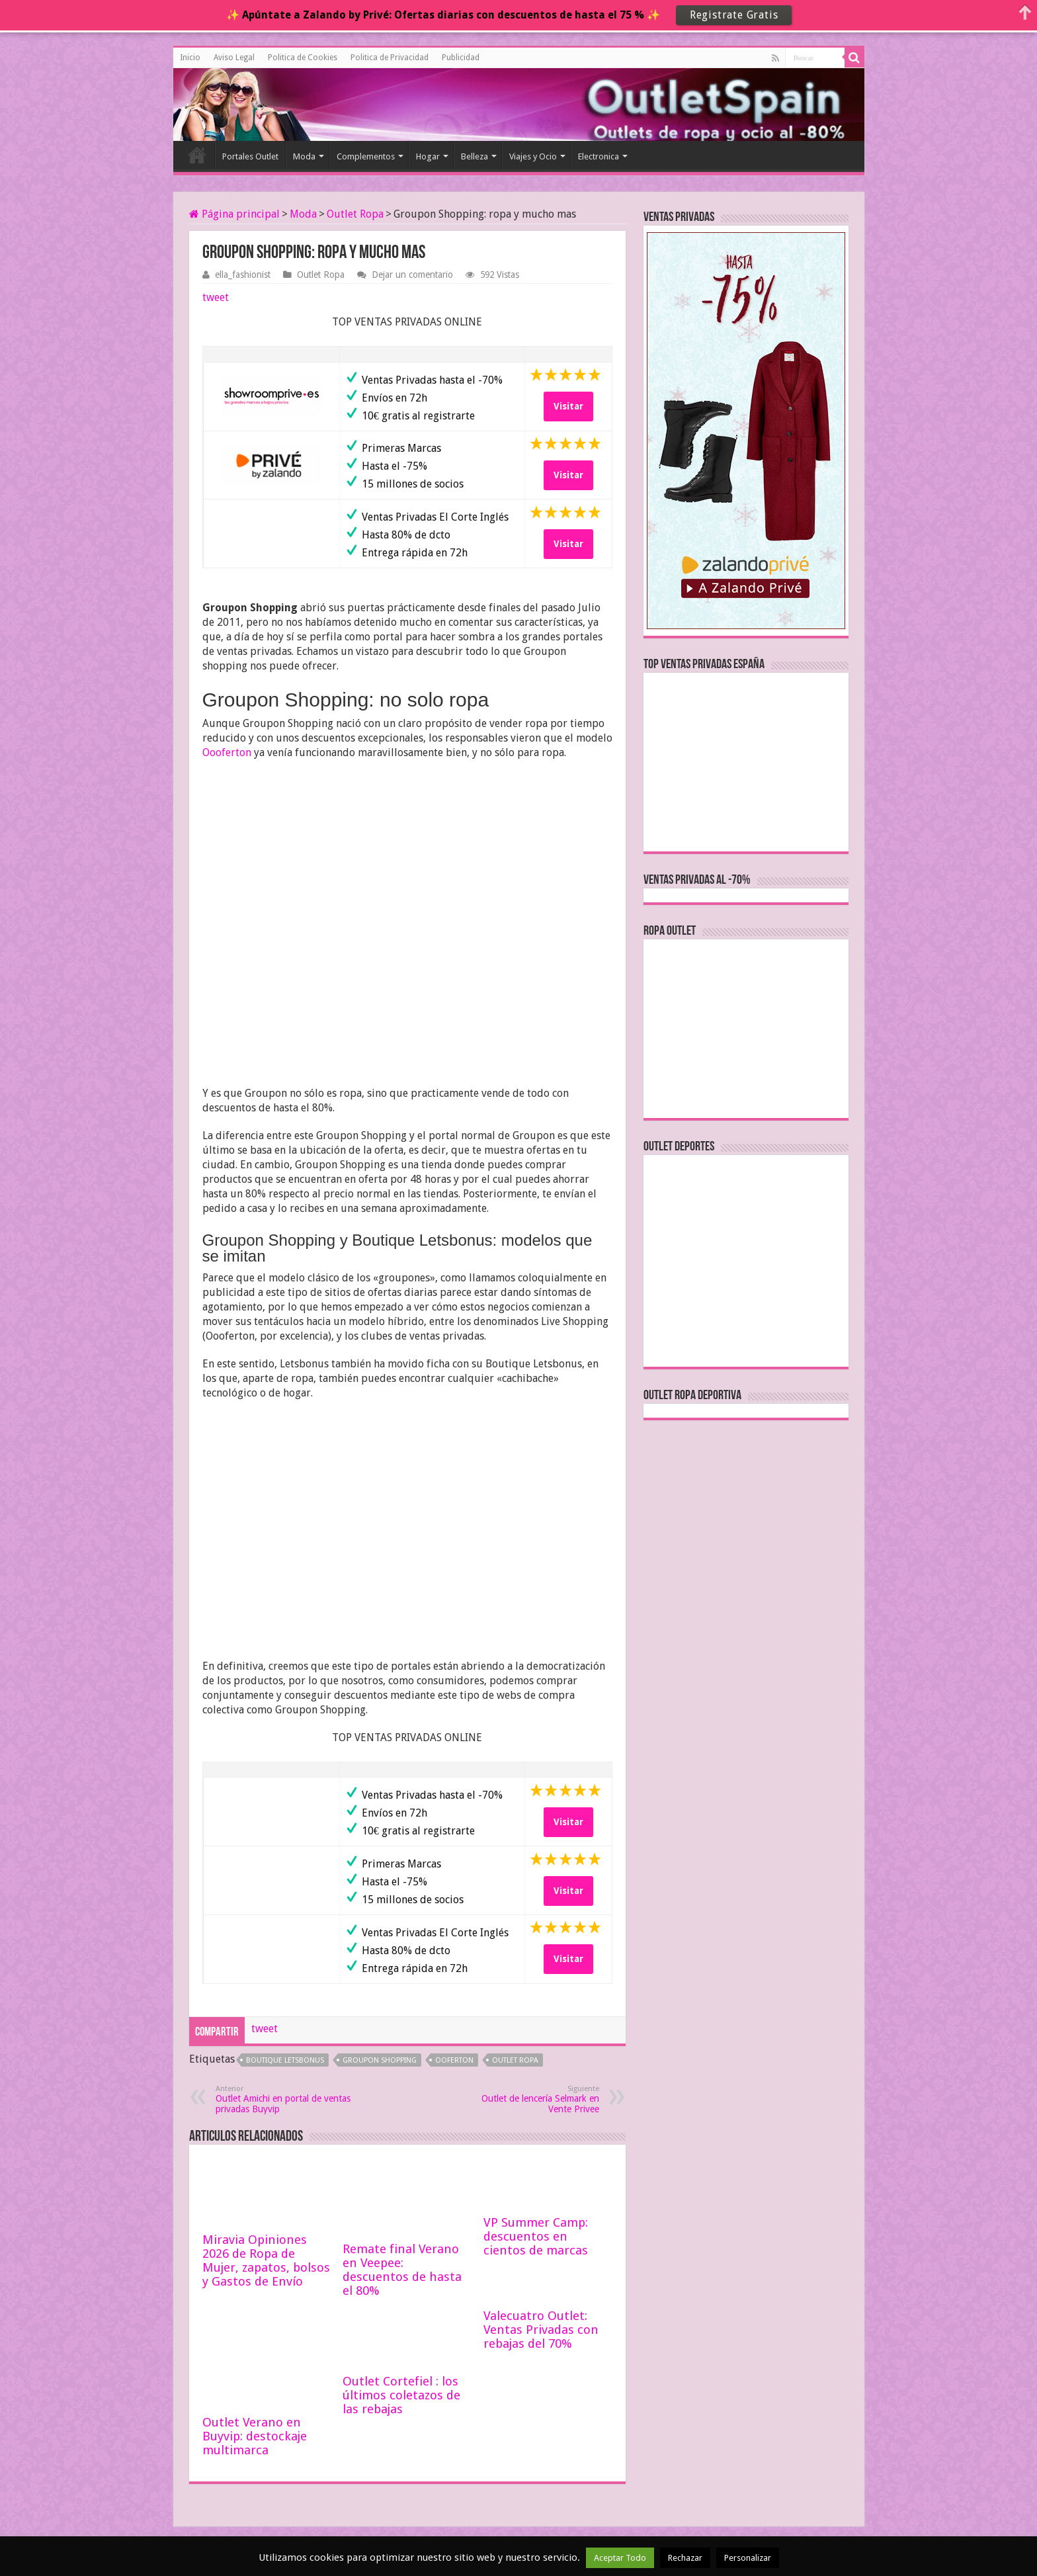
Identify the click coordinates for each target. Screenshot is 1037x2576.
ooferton (454, 2060)
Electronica (598, 156)
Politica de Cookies (302, 57)
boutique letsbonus (285, 2060)
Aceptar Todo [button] (620, 2558)
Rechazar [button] (685, 2558)
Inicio (190, 57)
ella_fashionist (242, 274)
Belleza (474, 156)
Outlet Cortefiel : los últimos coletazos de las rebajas (401, 2395)
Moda (304, 156)
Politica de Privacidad (390, 57)
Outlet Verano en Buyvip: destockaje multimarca (254, 2436)
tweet (215, 297)
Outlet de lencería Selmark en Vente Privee (531, 2099)
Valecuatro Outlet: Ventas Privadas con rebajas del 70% (541, 2329)
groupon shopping (380, 2060)
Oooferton (226, 752)
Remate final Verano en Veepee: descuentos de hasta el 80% (402, 2269)
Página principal (234, 214)
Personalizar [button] (747, 2558)
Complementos (366, 156)
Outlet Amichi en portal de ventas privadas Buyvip (283, 2099)
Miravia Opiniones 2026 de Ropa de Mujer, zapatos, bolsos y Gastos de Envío (266, 2260)
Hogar (428, 156)
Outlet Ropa (355, 214)
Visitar (568, 406)
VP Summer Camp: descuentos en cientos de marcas (535, 2236)
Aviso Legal (234, 57)
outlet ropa (515, 2060)
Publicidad (460, 57)
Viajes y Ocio (533, 156)
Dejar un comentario (412, 274)
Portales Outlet (250, 156)
